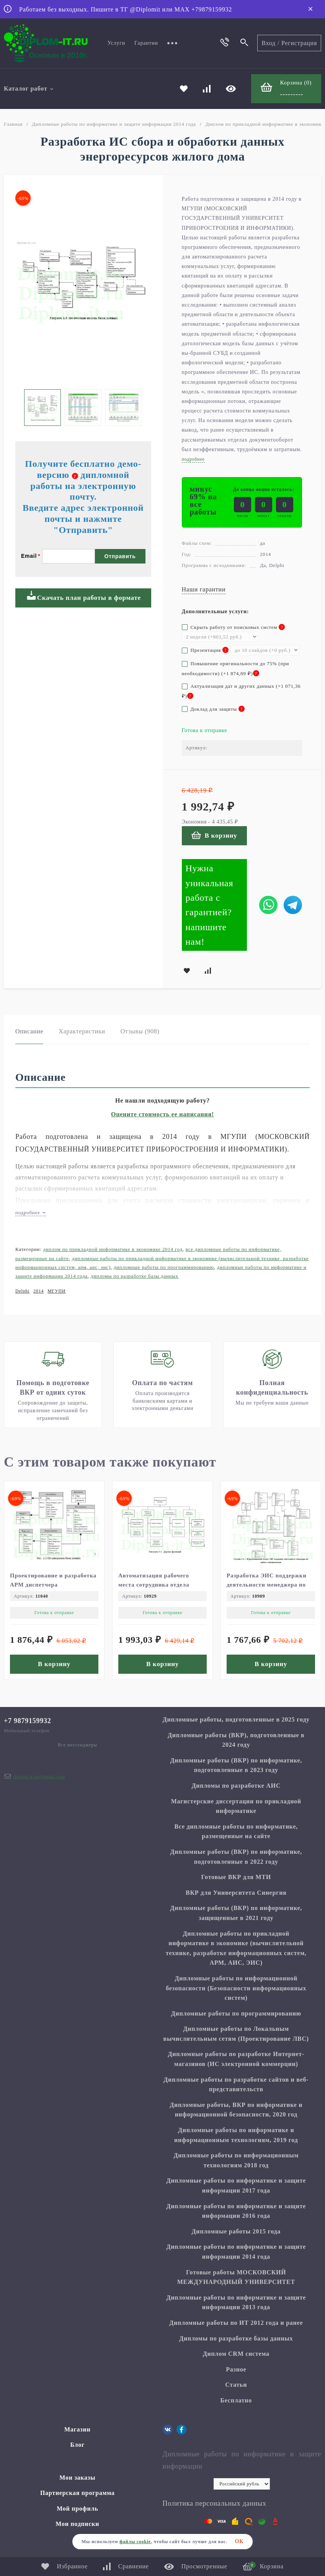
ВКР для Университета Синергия (236, 1892)
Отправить (120, 556)
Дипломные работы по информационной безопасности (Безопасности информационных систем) (236, 1988)
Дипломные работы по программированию (164, 1267)
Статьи (236, 2384)
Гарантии (146, 43)
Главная (13, 124)
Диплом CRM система (236, 2353)
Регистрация (299, 43)
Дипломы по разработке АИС (236, 1785)
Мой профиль (77, 2508)
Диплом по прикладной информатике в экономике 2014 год (112, 1249)
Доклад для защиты (213, 709)
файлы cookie (135, 2541)
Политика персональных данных (214, 2503)
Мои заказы (77, 2477)
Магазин (77, 2429)
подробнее (30, 1212)
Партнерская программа (77, 2493)
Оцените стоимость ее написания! (162, 1114)
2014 (38, 1291)
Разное (236, 2369)
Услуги (116, 43)
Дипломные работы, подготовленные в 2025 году (236, 1719)
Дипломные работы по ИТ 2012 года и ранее (236, 2322)
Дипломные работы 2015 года (236, 2231)
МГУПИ (56, 1291)
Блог (77, 2444)
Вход (268, 43)
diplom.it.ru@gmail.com (39, 1776)
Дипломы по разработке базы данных (134, 1276)
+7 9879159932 (27, 1721)
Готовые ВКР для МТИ (236, 1877)
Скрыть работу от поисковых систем (233, 627)
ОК (239, 2541)
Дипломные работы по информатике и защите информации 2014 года (114, 124)
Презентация (205, 650)
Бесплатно (236, 2400)
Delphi (22, 1291)
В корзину (214, 835)
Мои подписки (77, 2524)
